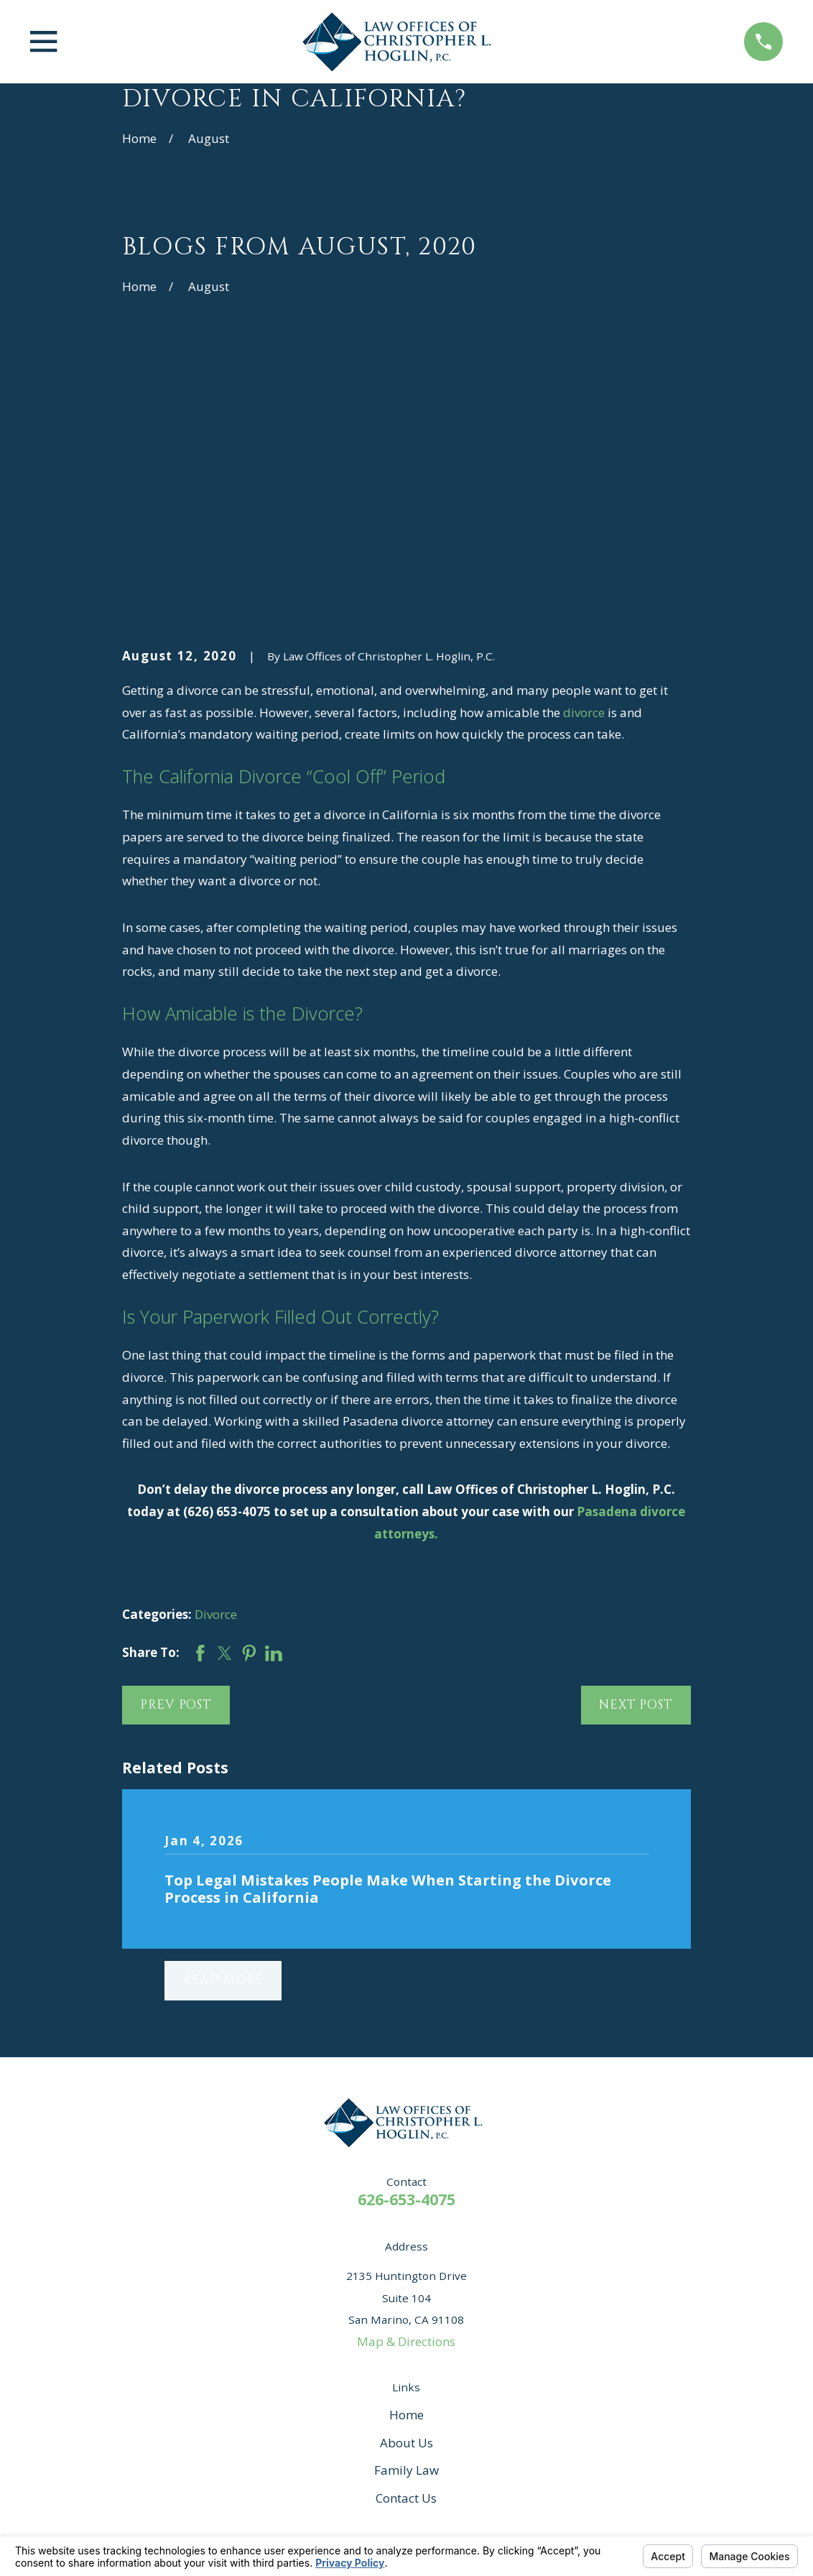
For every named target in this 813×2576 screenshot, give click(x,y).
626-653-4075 (406, 1976)
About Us (406, 2220)
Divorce (216, 1392)
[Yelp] (308, 2346)
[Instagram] (465, 2346)
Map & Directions (406, 2119)
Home (406, 2192)
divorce (584, 489)
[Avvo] (347, 2346)
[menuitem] (142, 2528)
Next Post (636, 1482)
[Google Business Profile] (426, 2346)
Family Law (406, 2248)
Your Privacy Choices (318, 2512)
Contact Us (406, 2276)
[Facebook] (387, 2346)
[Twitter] (504, 2346)
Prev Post (176, 1482)
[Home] (400, 41)
